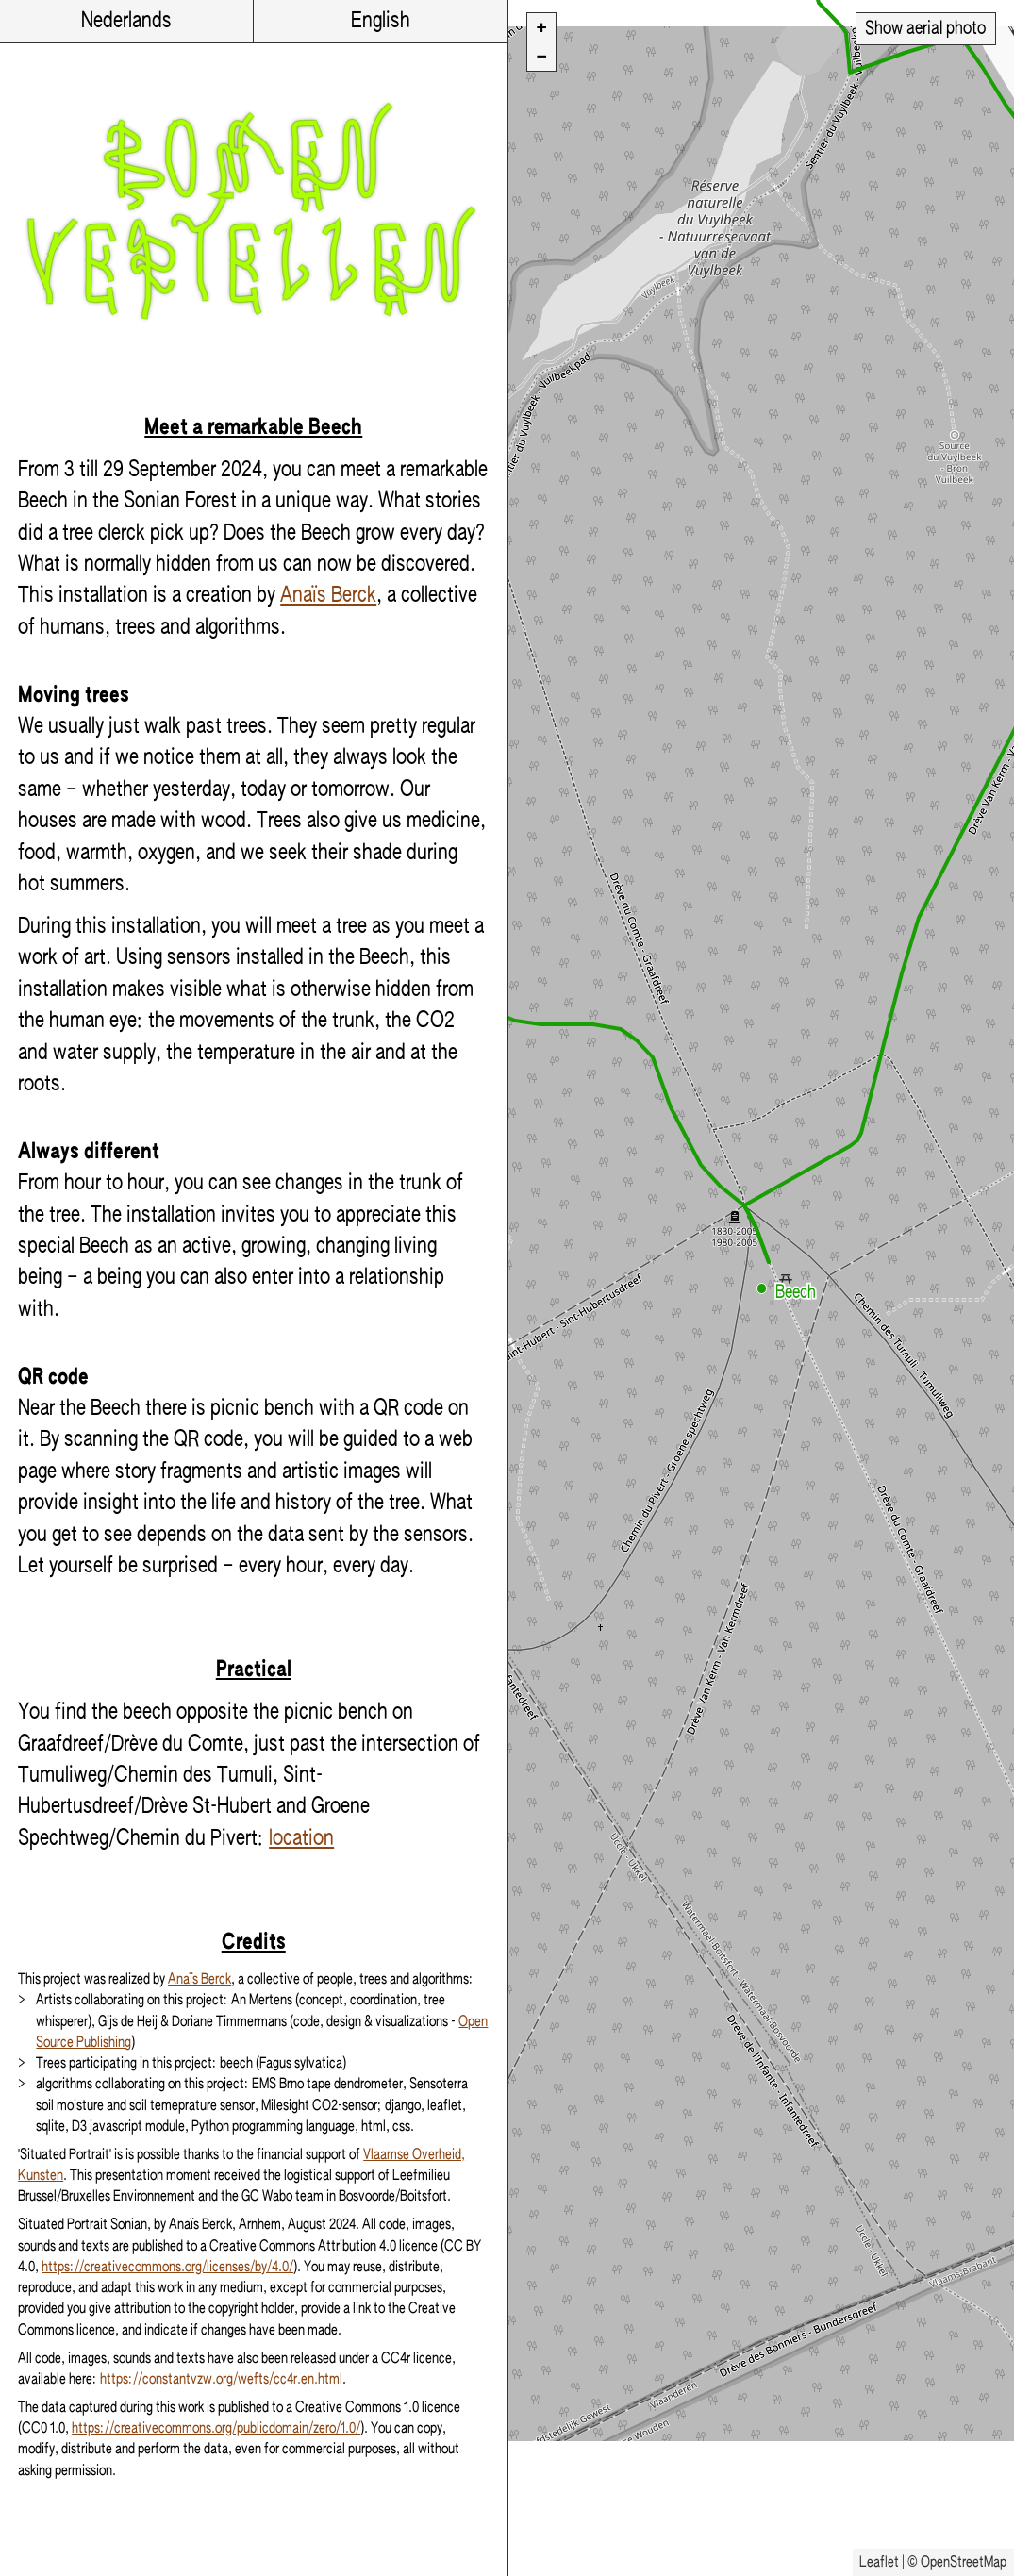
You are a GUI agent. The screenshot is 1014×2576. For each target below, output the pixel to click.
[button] (762, 1288)
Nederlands (126, 21)
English (380, 21)
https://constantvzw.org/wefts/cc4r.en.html (221, 2379)
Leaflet (879, 2562)
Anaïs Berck (328, 596)
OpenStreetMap (963, 2562)
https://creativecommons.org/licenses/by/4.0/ (167, 2267)
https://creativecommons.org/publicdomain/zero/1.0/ (216, 2428)
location (301, 1839)
